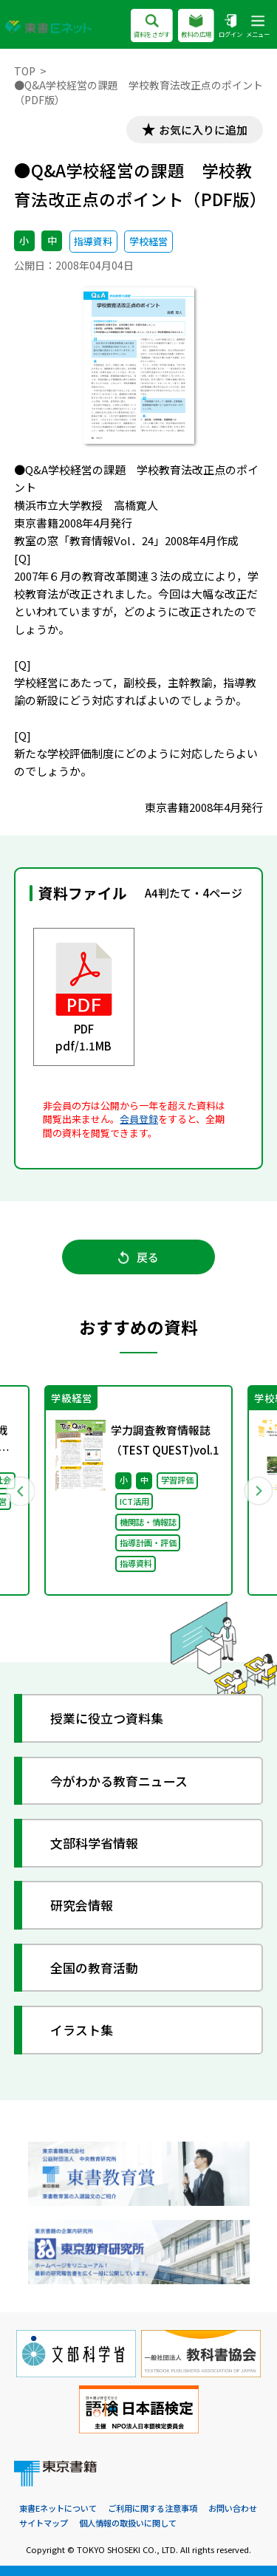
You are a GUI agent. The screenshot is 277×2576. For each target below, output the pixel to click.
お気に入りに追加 (203, 129)
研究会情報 (81, 1905)
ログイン (230, 27)
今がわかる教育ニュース (119, 1781)
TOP (24, 71)
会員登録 (139, 1119)
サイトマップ (43, 2523)
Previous (20, 1491)
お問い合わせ (232, 2508)
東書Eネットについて (58, 2508)
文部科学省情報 (94, 1843)
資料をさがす (152, 27)
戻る (138, 1257)
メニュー (258, 27)
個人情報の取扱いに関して (128, 2523)
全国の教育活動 (94, 1967)
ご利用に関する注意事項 (152, 2508)
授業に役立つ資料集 (106, 1718)
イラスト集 (81, 2029)
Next (258, 1491)
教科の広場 (196, 27)
